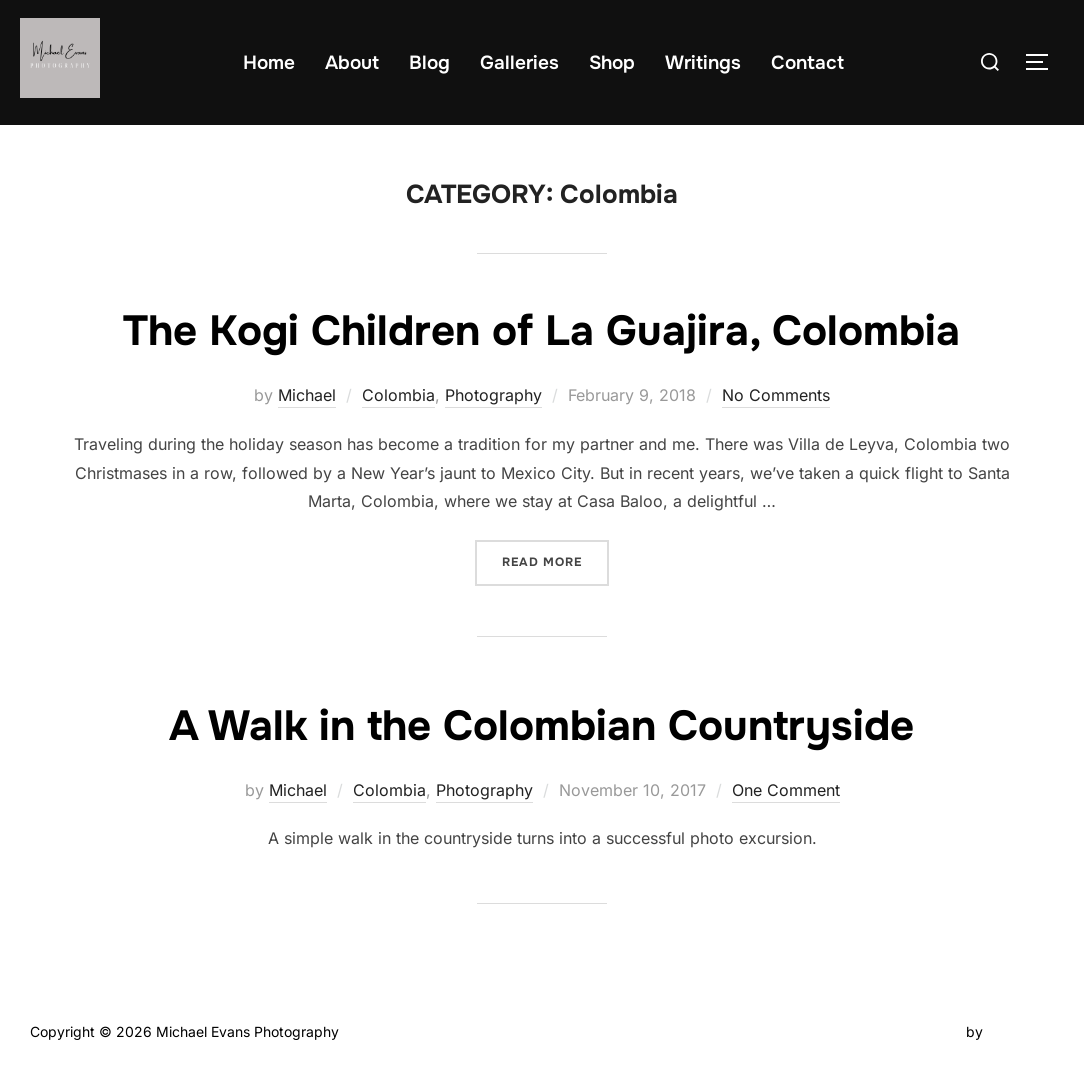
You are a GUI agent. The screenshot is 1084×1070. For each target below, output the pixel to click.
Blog (429, 63)
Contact (807, 63)
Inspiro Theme (915, 1031)
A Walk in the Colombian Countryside (541, 726)
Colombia (398, 395)
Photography (493, 395)
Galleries (519, 63)
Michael (307, 395)
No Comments (776, 395)
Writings (703, 63)
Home (269, 63)
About (352, 63)
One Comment (786, 790)
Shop (612, 63)
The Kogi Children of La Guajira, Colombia (541, 331)
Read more (555, 555)
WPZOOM (1020, 1031)
